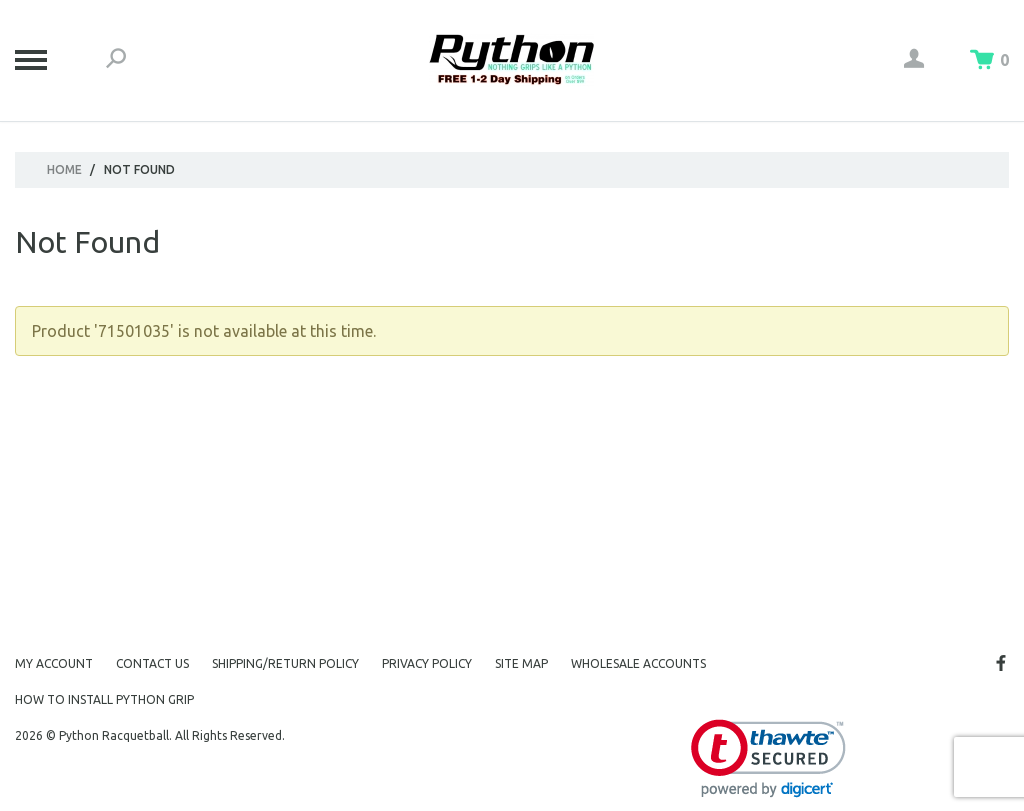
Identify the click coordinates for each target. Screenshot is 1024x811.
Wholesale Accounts (638, 663)
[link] (768, 758)
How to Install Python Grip (104, 699)
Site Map (521, 663)
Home (64, 169)
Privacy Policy (427, 663)
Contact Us (152, 663)
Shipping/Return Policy (285, 663)
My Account (54, 663)
